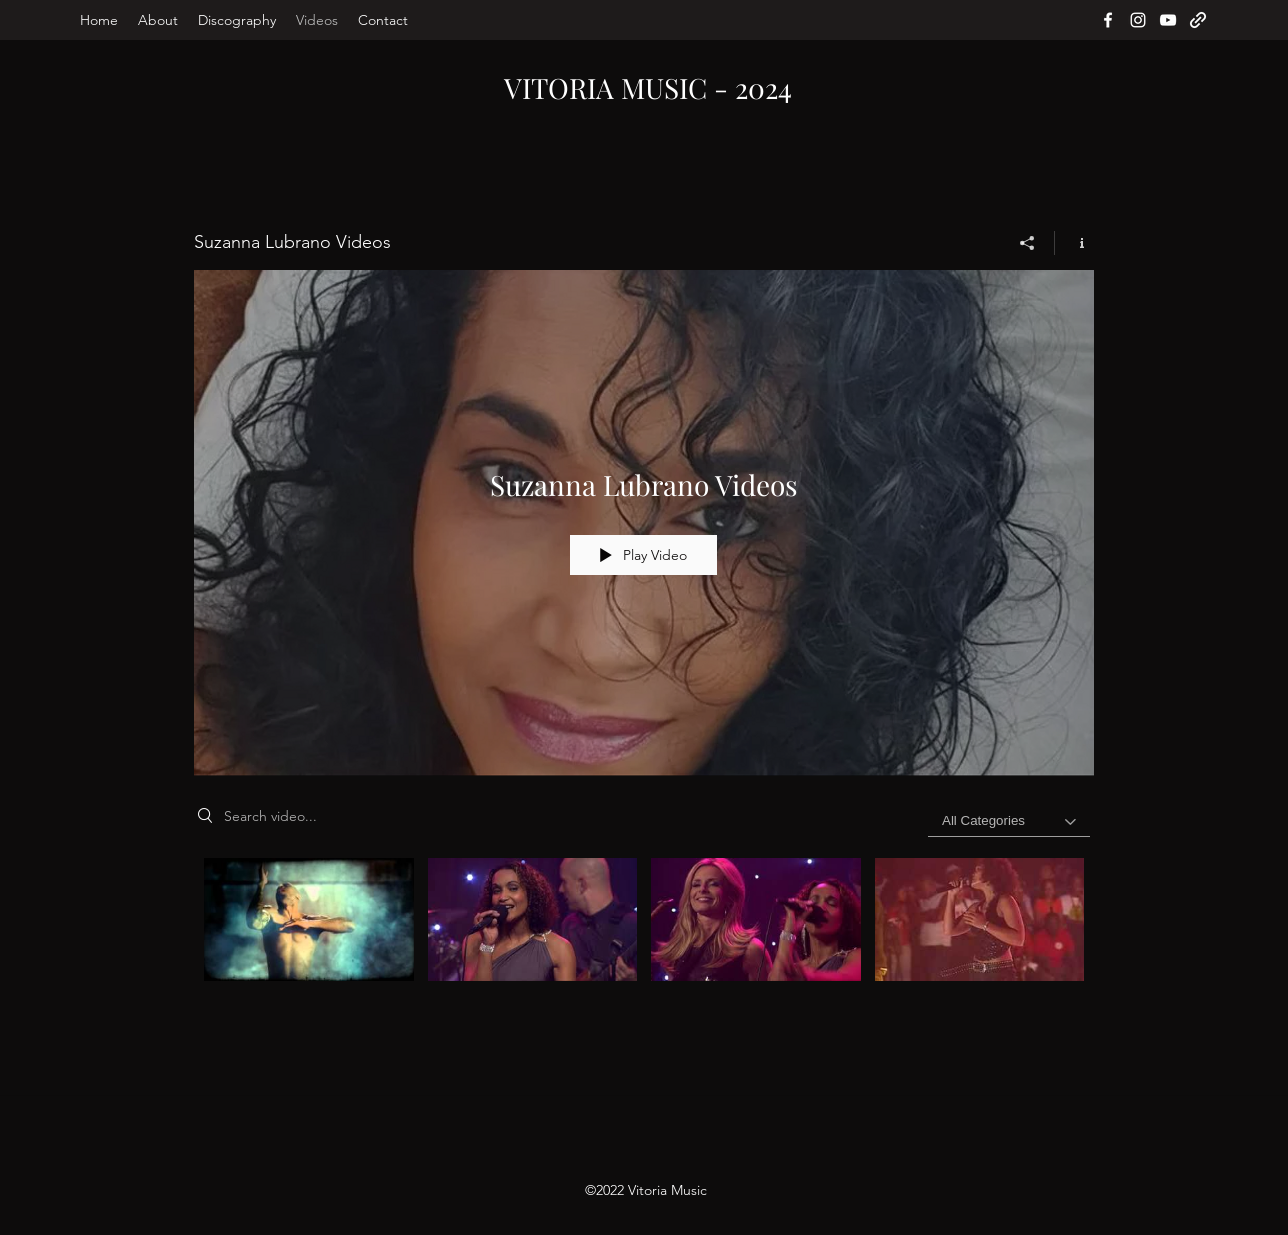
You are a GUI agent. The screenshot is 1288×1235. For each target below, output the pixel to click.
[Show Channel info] (1074, 243)
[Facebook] (1108, 20)
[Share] (1027, 243)
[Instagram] (1138, 20)
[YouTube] (1168, 20)
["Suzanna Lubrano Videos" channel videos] (644, 931)
